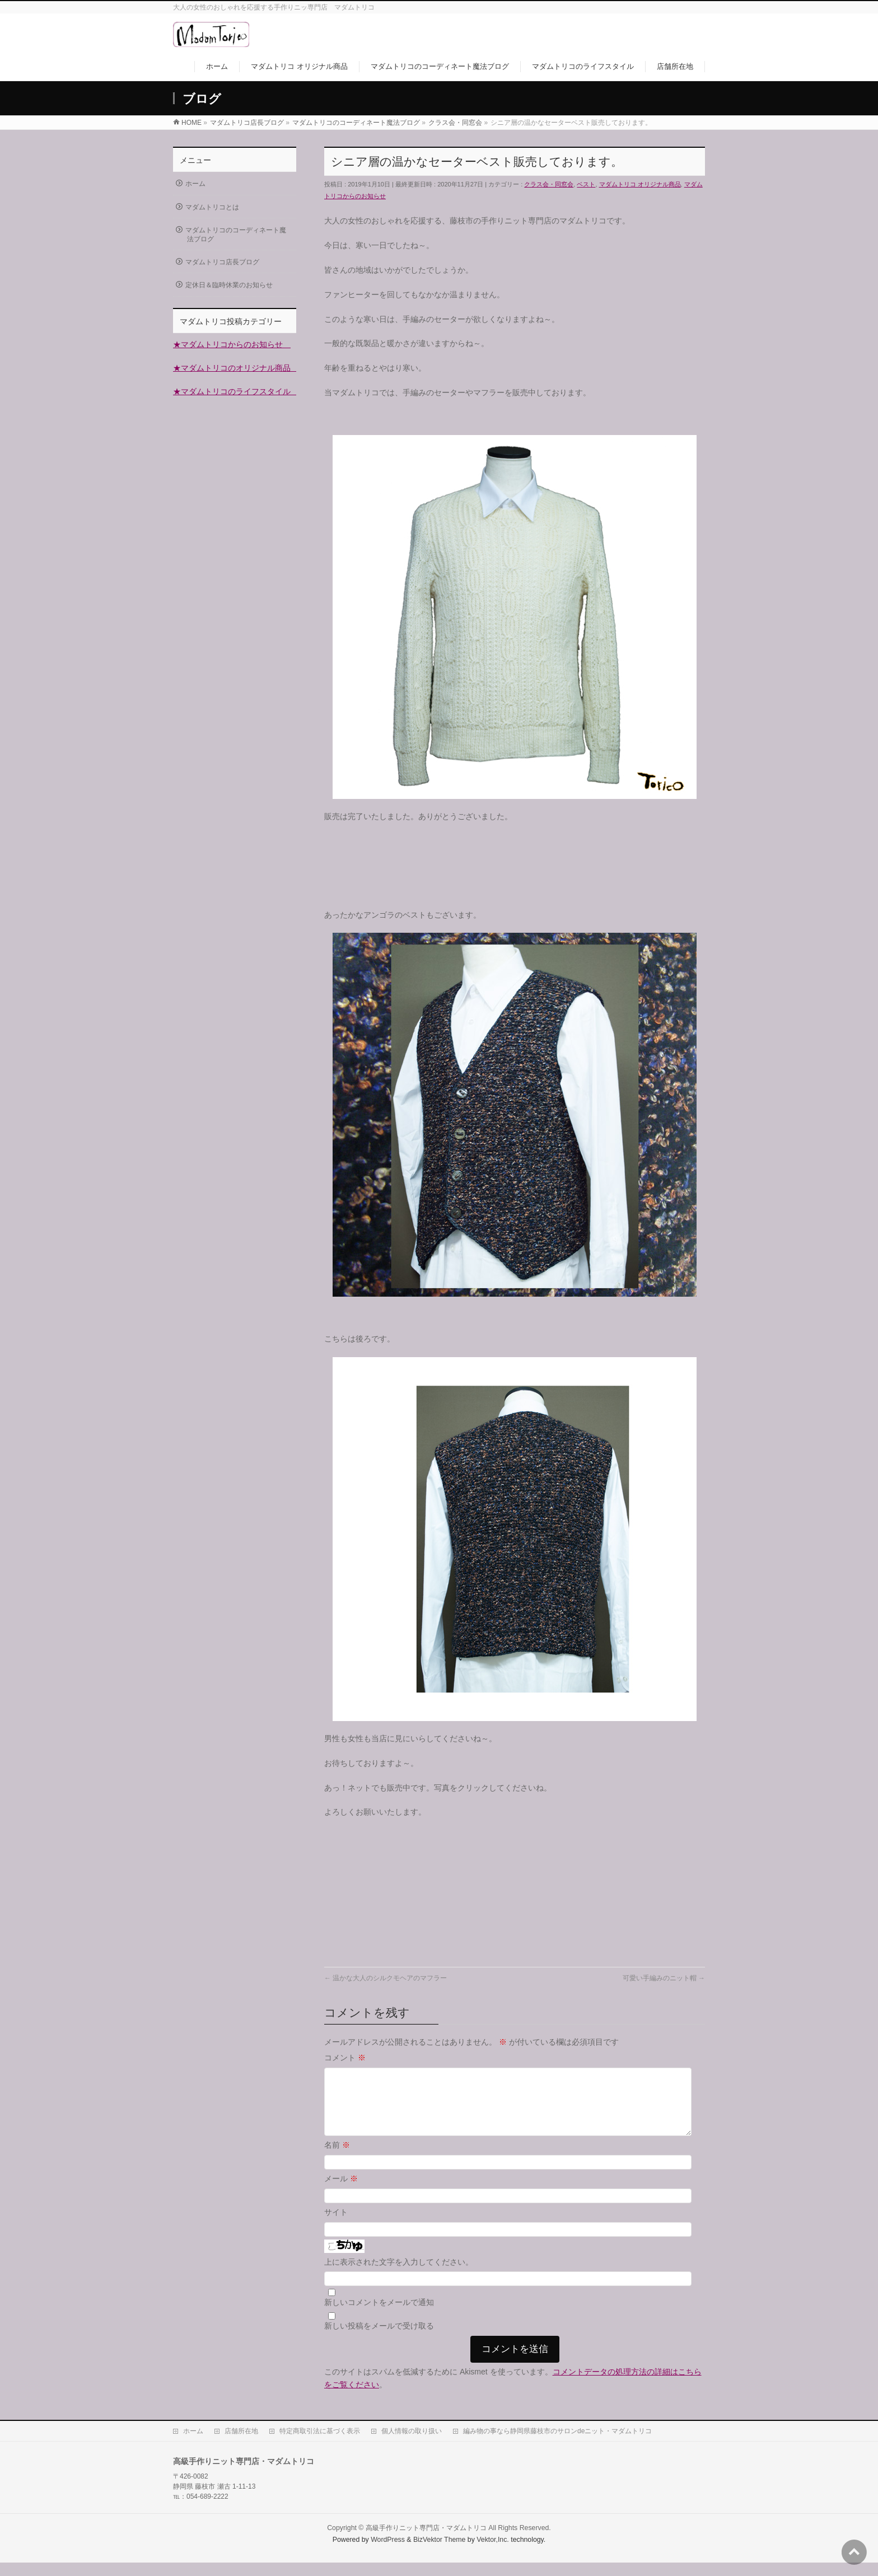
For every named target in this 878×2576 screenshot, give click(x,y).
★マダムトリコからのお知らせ (232, 344)
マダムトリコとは (212, 207)
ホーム (195, 184)
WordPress (388, 2553)
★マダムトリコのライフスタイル (235, 391)
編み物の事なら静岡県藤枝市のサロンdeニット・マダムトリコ (557, 2444)
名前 (337, 2158)
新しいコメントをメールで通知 (379, 2315)
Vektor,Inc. (493, 2553)
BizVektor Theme (439, 2553)
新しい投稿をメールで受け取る (379, 2339)
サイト (336, 2225)
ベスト (586, 184)
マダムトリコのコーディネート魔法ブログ (235, 234)
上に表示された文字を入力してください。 (398, 2275)
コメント (345, 2057)
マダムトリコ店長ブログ (222, 262)
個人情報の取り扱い (411, 2444)
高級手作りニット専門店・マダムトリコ (426, 2541)
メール (341, 2191)
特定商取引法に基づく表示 (319, 2444)
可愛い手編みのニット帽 (664, 1978)
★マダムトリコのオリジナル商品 (235, 367)
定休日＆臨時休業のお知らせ (229, 285)
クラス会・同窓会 (548, 184)
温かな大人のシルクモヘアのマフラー (385, 1978)
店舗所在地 (241, 2444)
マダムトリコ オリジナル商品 (640, 184)
